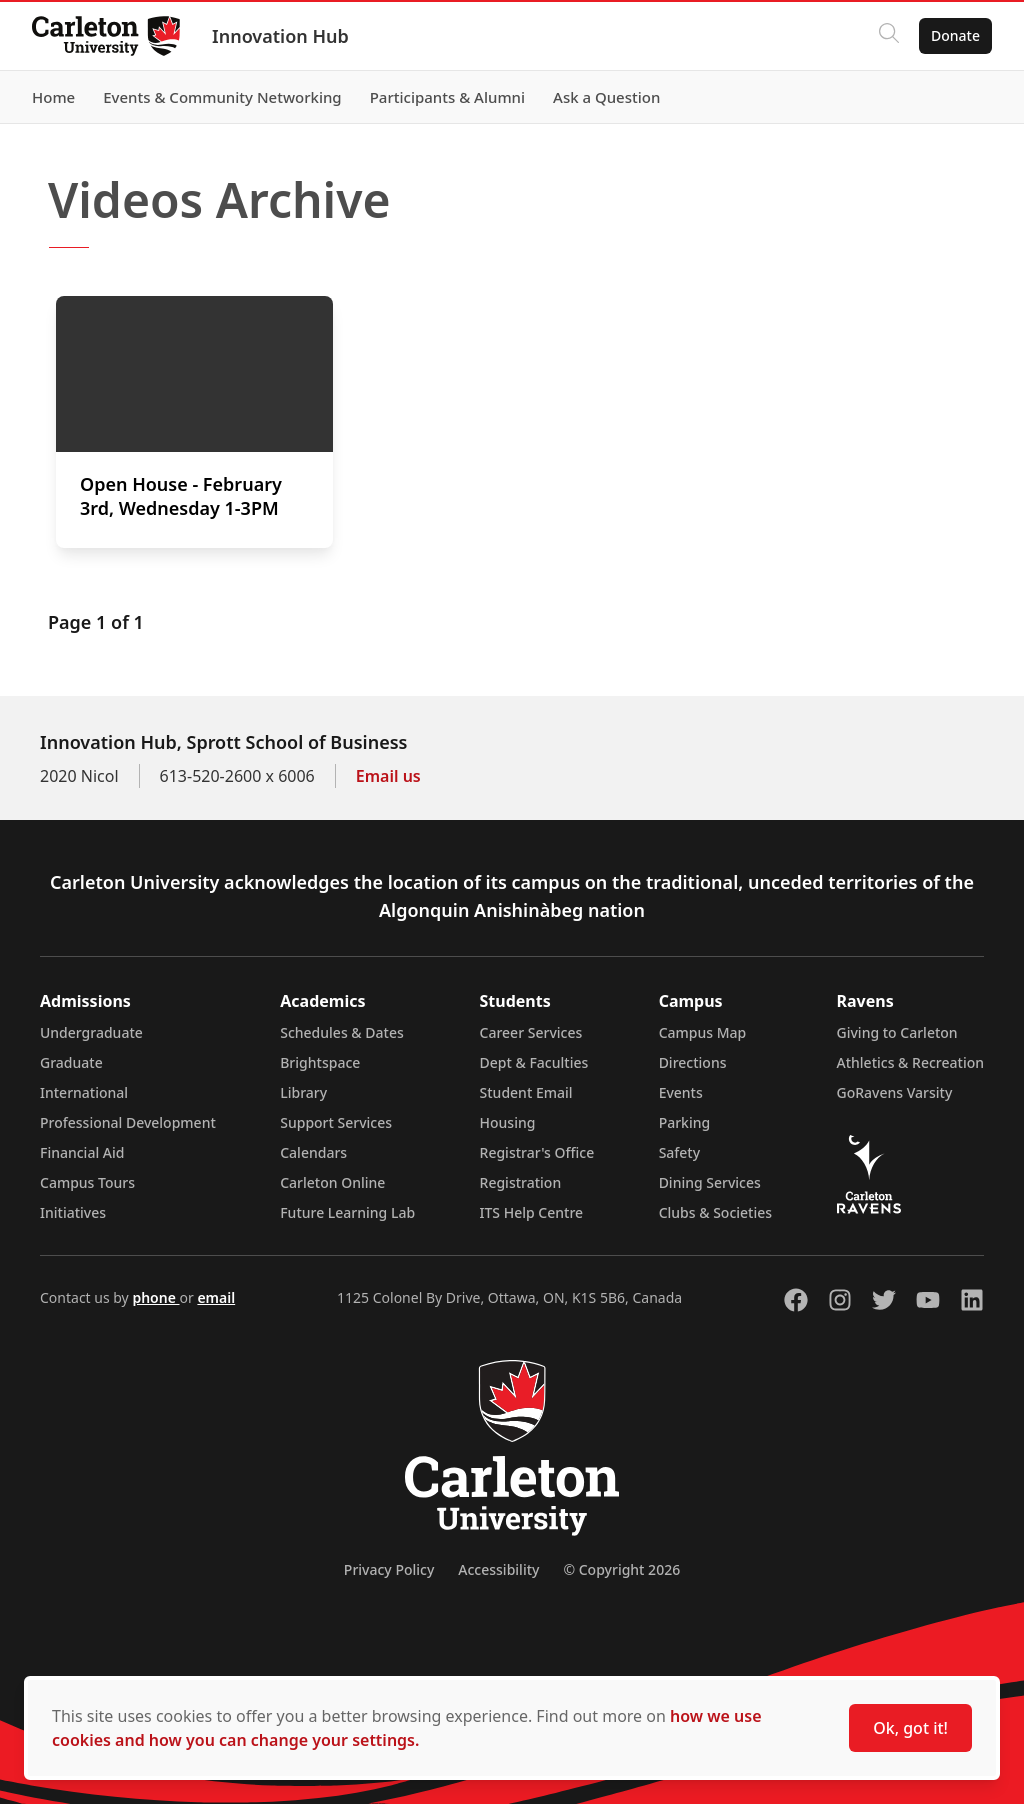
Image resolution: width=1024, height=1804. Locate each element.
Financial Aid (82, 1152)
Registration (521, 1182)
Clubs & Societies (715, 1212)
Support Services (336, 1122)
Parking (685, 1122)
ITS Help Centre (532, 1212)
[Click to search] (889, 36)
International (84, 1092)
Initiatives (73, 1212)
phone (155, 1297)
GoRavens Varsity (895, 1092)
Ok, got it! (910, 1728)
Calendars (313, 1152)
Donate (955, 35)
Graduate (71, 1062)
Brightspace (320, 1062)
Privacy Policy (389, 1569)
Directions (693, 1062)
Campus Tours (87, 1182)
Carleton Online (332, 1182)
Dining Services (710, 1182)
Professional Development (128, 1122)
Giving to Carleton (897, 1032)
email (216, 1297)
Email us (388, 776)
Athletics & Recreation (910, 1062)
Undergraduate (91, 1032)
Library (303, 1092)
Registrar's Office (537, 1152)
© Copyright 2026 (621, 1569)
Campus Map (703, 1032)
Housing (508, 1122)
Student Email (526, 1092)
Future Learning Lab (347, 1212)
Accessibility (498, 1569)
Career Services (531, 1032)
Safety (680, 1152)
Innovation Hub (280, 36)
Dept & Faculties (534, 1062)
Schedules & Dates (342, 1032)
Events (681, 1092)
